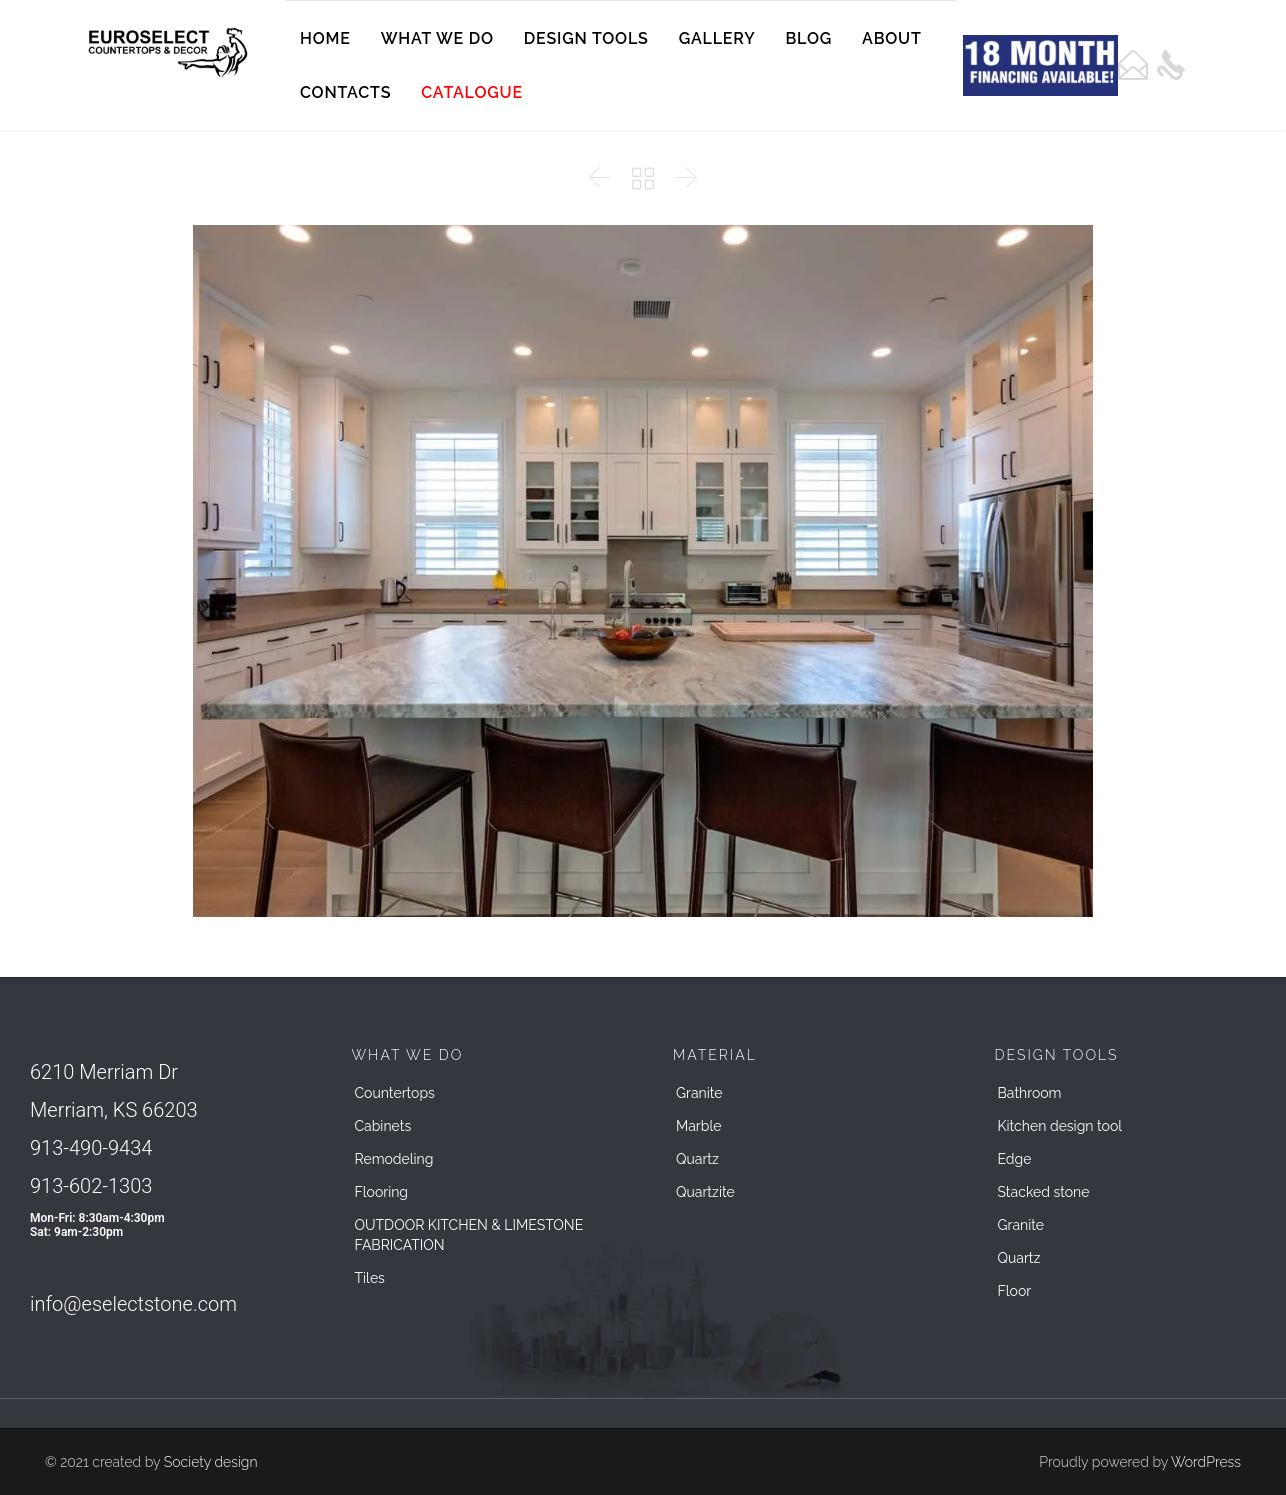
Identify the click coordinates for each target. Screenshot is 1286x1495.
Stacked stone (1044, 1192)
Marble (698, 1126)
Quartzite (705, 1192)
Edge (1015, 1159)
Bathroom (1030, 1093)
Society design (211, 1462)
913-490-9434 (91, 1148)
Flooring (382, 1192)
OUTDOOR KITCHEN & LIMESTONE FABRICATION (469, 1235)
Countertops (395, 1093)
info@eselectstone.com (133, 1304)
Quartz (697, 1159)
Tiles (370, 1278)
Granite (699, 1093)
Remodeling (394, 1159)
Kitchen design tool (1060, 1126)
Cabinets (383, 1126)
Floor (1015, 1291)
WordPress (1206, 1462)
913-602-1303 (91, 1186)
